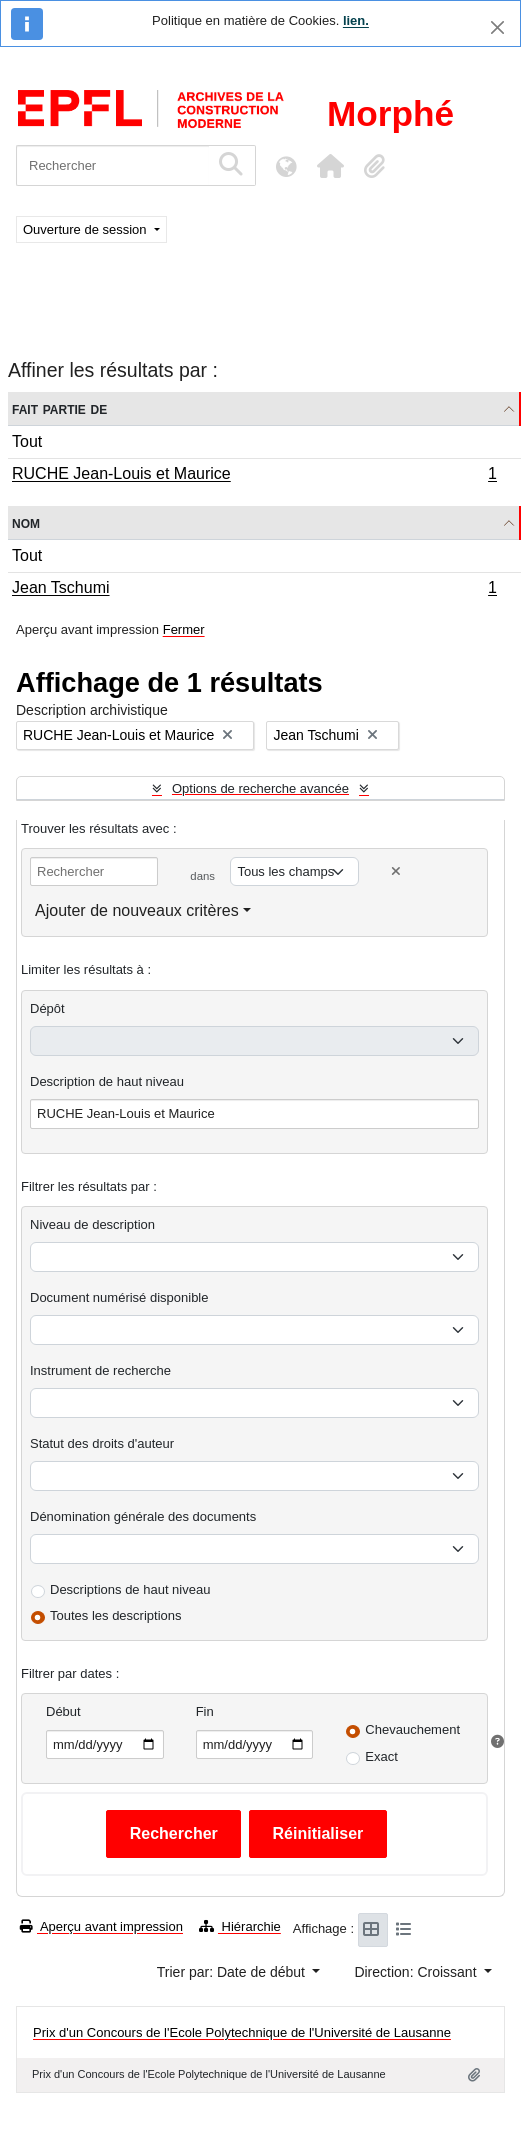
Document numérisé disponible (119, 1297)
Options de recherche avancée (260, 788)
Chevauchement (412, 1729)
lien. (356, 20)
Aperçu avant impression (101, 1926)
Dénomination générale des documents (143, 1516)
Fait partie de (59, 408)
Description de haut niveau (107, 1081)
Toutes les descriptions (116, 1615)
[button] (330, 166)
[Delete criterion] (396, 871)
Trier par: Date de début (233, 1972)
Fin (205, 1711)
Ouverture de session (86, 229)
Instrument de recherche (100, 1370)
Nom (26, 522)
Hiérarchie (240, 1926)
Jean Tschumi (254, 590)
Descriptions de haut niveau (130, 1589)
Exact (381, 1756)
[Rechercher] (112, 165)
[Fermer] (497, 27)
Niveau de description (92, 1224)
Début (63, 1711)
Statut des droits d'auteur (102, 1443)
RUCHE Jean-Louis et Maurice (254, 476)
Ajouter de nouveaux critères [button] (137, 910)
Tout (27, 441)
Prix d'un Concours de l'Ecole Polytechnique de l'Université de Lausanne (242, 2032)
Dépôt (47, 1008)
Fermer (184, 629)
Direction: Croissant (417, 1972)
